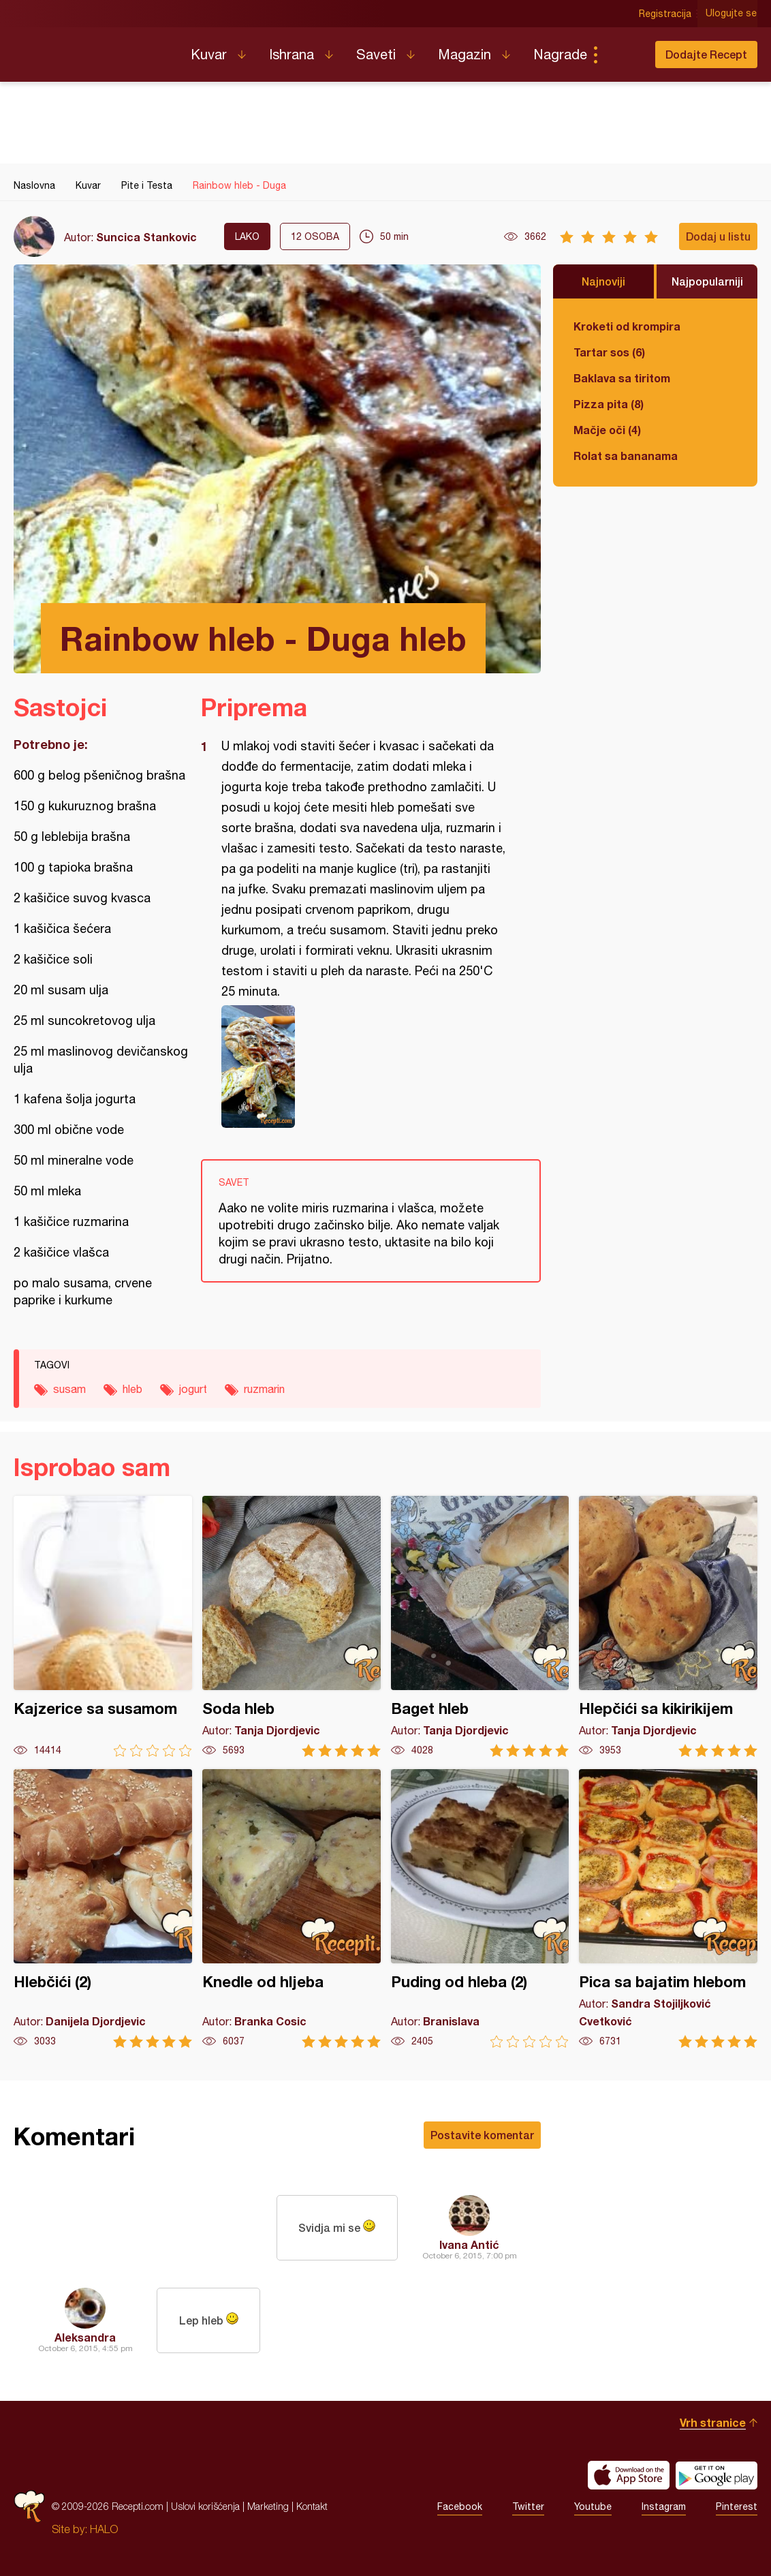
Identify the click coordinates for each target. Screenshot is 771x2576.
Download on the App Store (629, 2475)
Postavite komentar (482, 2134)
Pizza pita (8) (608, 403)
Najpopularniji (707, 281)
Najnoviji (603, 281)
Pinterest (736, 2506)
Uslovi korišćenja (205, 2506)
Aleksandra (85, 2337)
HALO (104, 2529)
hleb (132, 1389)
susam (69, 1389)
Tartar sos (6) (609, 352)
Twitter (528, 2506)
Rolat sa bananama (625, 455)
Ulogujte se (731, 13)
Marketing (268, 2506)
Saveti (376, 54)
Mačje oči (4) (607, 429)
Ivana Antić (469, 2244)
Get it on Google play (716, 2475)
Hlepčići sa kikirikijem (668, 1626)
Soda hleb (291, 1626)
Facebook (459, 2506)
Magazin (464, 54)
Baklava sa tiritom (621, 377)
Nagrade (560, 54)
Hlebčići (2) (103, 1908)
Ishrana (291, 54)
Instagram (664, 2506)
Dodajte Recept (706, 54)
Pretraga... (622, 54)
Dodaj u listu (718, 236)
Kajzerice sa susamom (103, 1626)
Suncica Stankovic (146, 236)
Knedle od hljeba (291, 1908)
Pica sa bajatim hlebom (668, 1908)
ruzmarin (264, 1389)
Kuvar (209, 54)
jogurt (193, 1389)
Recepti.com (92, 49)
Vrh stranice (713, 2422)
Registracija (666, 13)
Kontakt (312, 2506)
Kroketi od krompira (626, 326)
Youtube (593, 2506)
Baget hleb (480, 1626)
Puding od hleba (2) (480, 1908)
